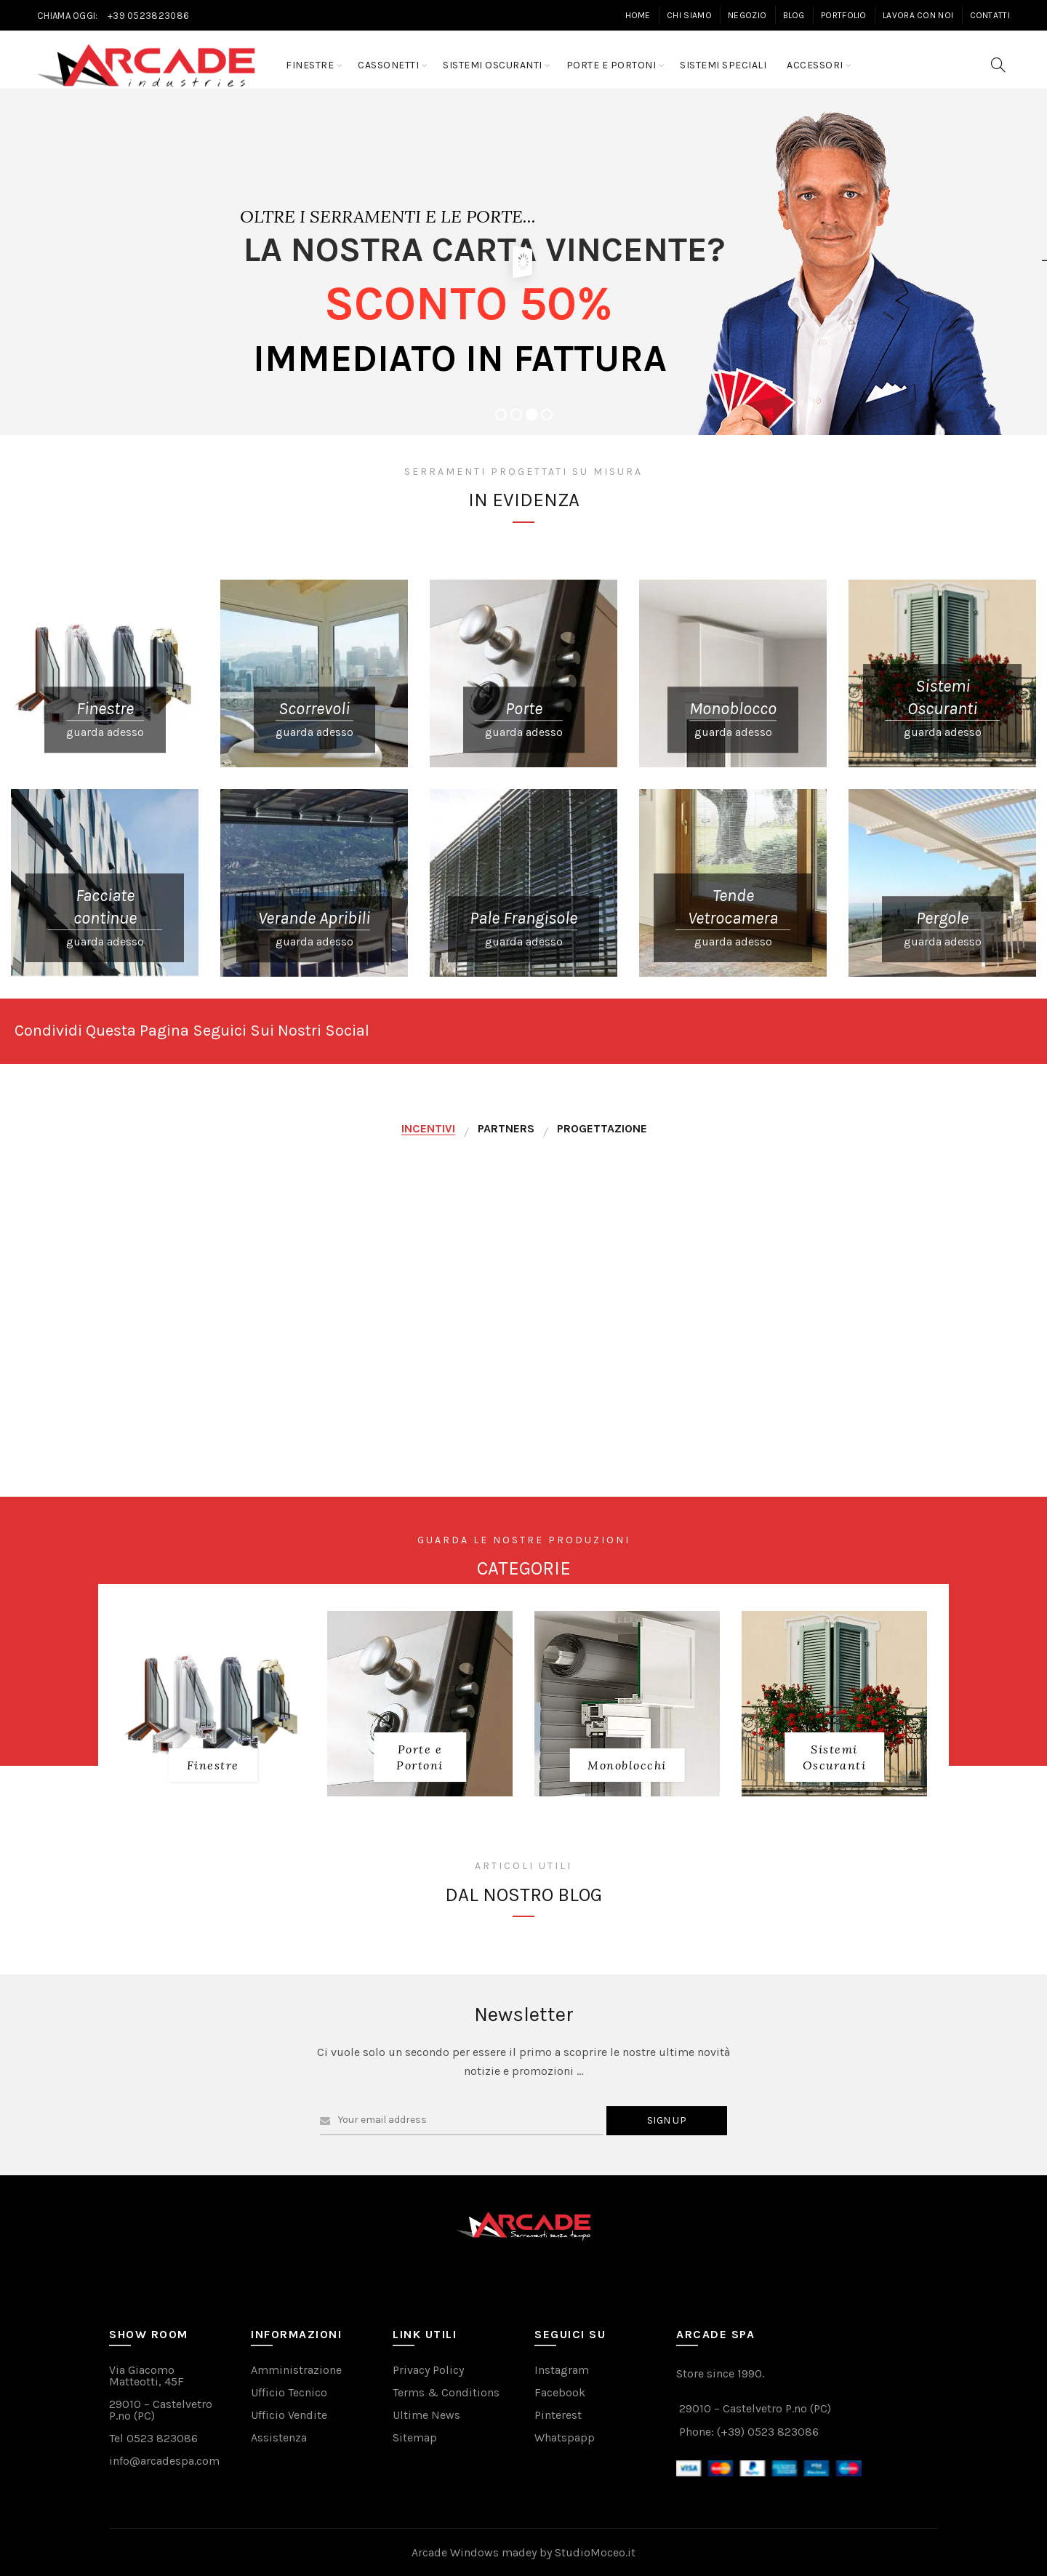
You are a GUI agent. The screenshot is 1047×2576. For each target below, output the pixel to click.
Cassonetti (388, 65)
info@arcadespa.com (164, 2461)
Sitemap (415, 2437)
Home (638, 15)
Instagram (561, 2370)
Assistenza (279, 2437)
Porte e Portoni (611, 65)
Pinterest (558, 2415)
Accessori (815, 65)
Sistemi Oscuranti (492, 65)
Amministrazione (296, 2370)
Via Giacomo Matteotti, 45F (146, 2375)
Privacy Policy (428, 2370)
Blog (794, 15)
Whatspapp (564, 2437)
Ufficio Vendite (289, 2415)
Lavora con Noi (918, 15)
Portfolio (844, 15)
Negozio (747, 15)
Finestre (310, 65)
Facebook (559, 2392)
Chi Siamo (689, 15)
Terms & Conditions (446, 2392)
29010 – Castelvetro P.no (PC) (160, 2410)
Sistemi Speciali (723, 65)
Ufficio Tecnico (289, 2392)
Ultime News (426, 2415)
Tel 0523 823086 (153, 2438)
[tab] (428, 1128)
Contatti (990, 15)
